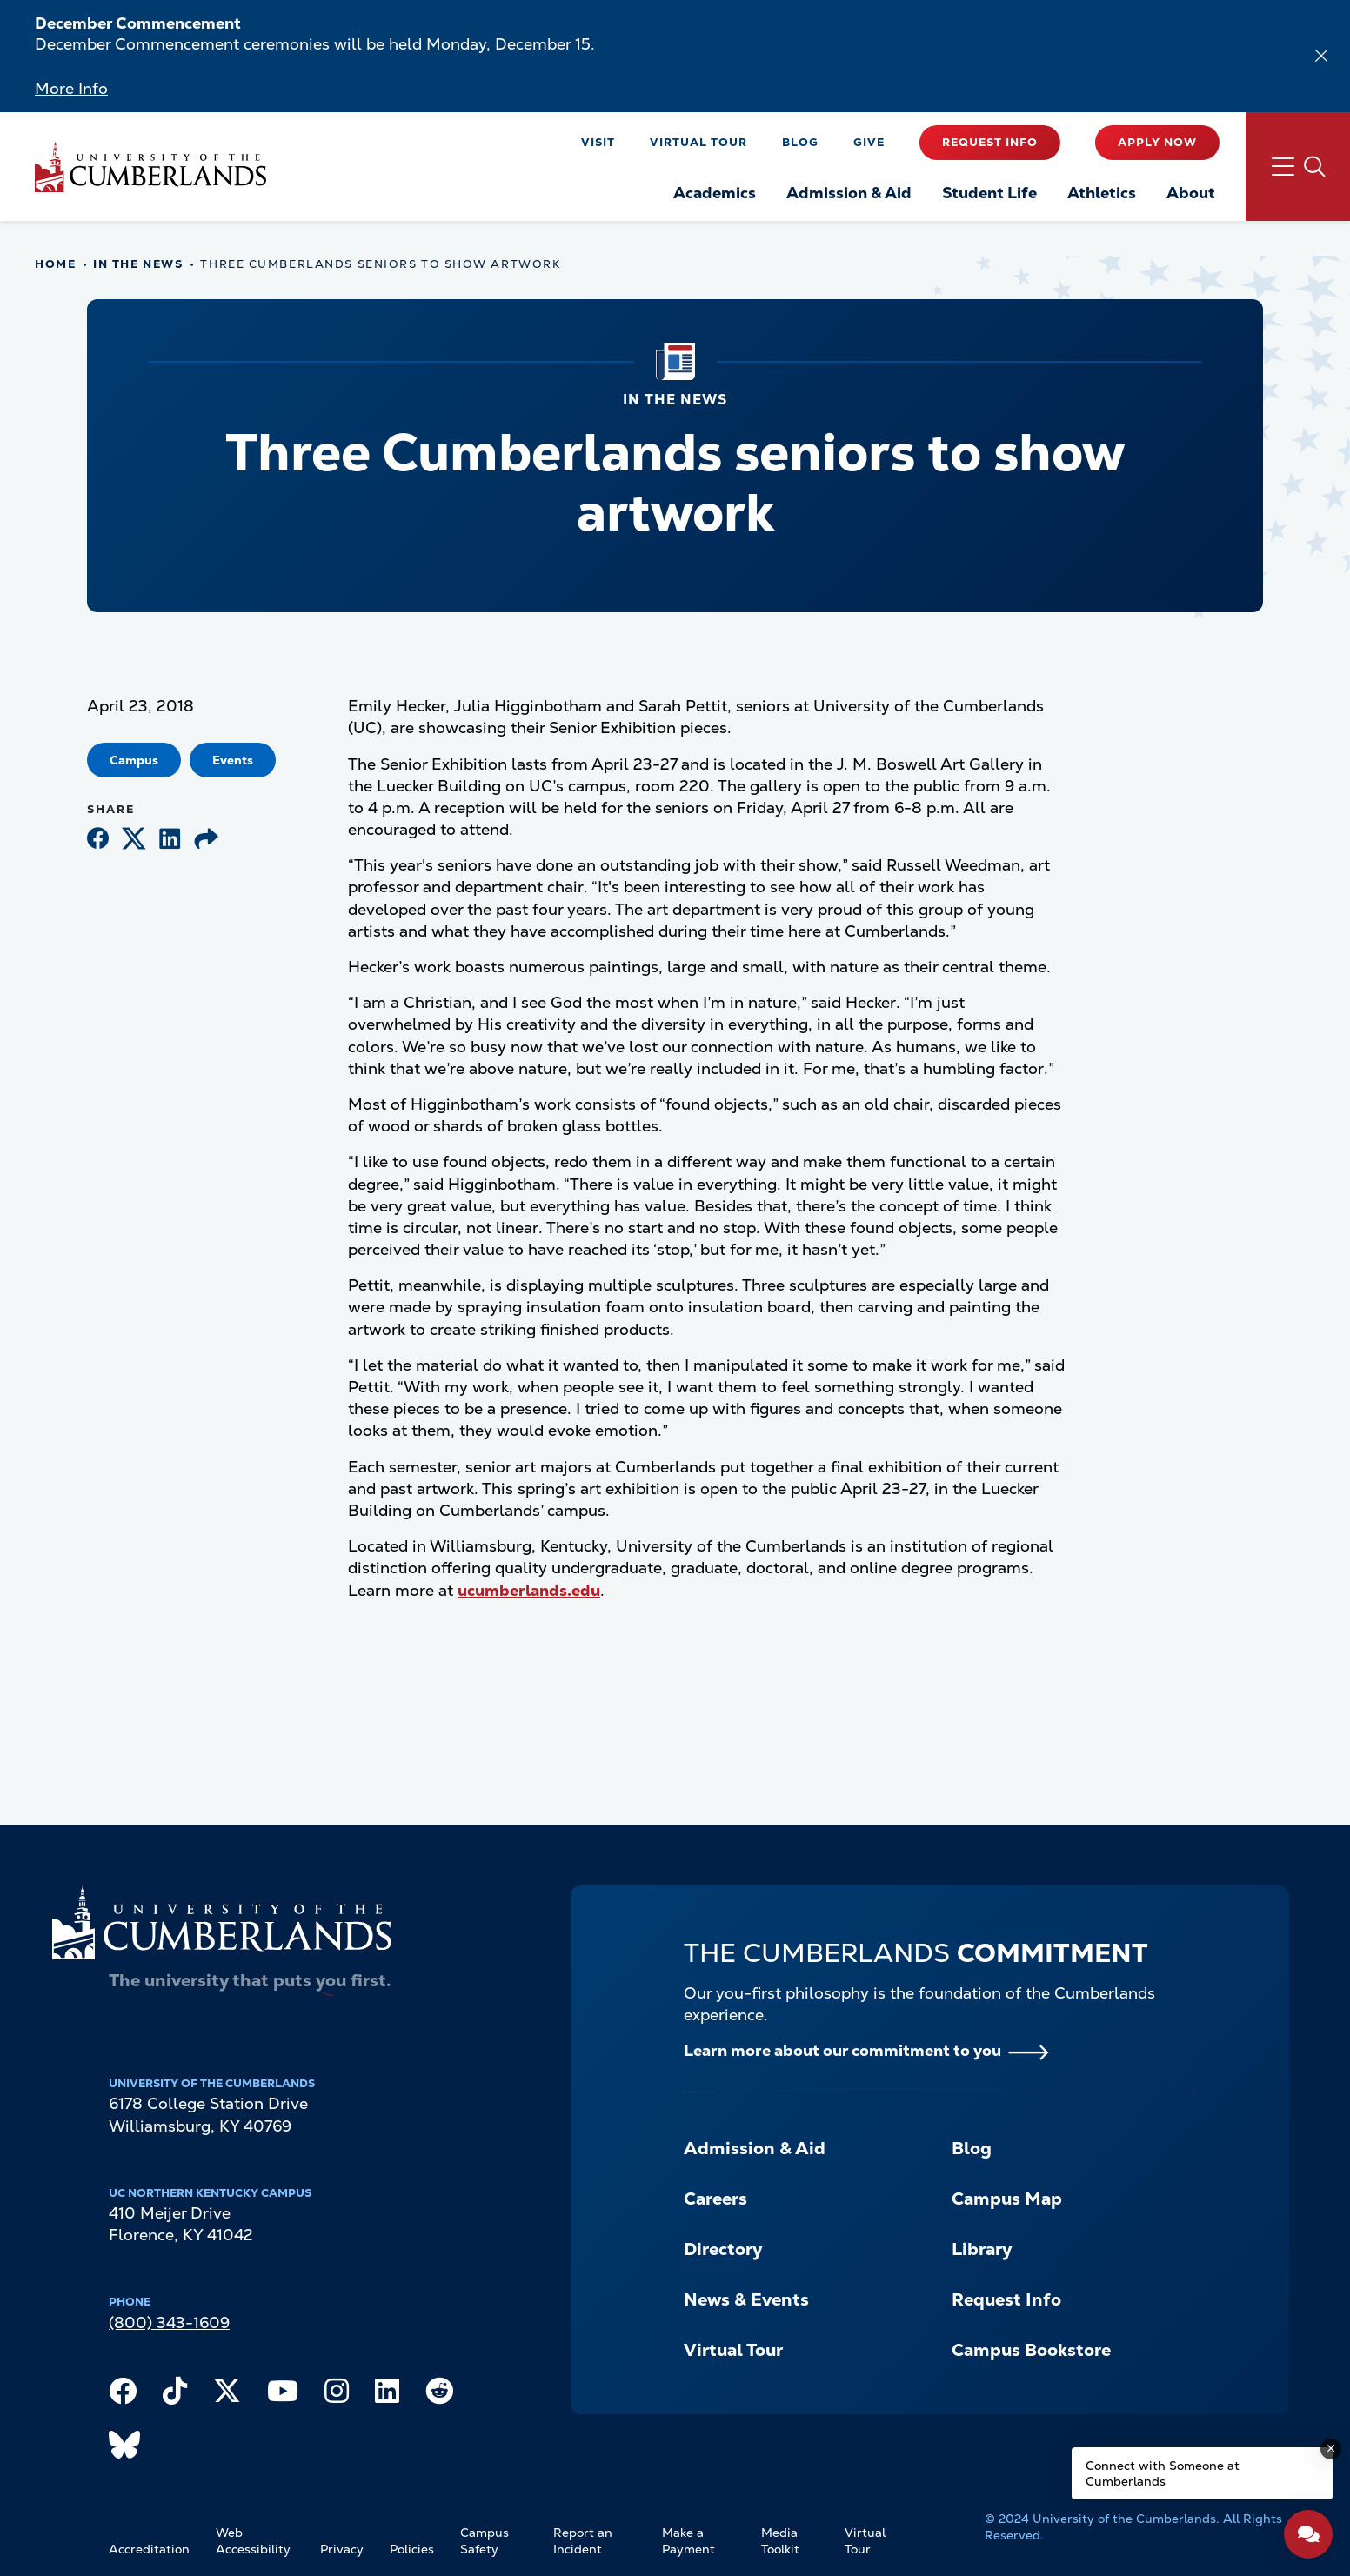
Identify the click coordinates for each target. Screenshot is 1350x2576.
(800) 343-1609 (169, 2322)
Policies (412, 2549)
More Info (71, 88)
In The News (138, 264)
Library (982, 2249)
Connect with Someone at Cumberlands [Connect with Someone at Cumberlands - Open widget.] (1163, 2473)
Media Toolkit (780, 2541)
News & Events (746, 2299)
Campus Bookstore (1031, 2350)
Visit (598, 142)
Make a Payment (688, 2541)
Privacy (342, 2549)
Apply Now (1157, 142)
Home (55, 264)
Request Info (990, 142)
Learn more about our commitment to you (842, 2050)
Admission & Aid (754, 2148)
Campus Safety (484, 2541)
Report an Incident (582, 2541)
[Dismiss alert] (1321, 56)
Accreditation (149, 2549)
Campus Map (1007, 2198)
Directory (723, 2249)
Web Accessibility (253, 2541)
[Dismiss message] (1330, 2449)
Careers (715, 2198)
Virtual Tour (698, 142)
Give (869, 142)
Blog (800, 142)
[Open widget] (1308, 2534)
